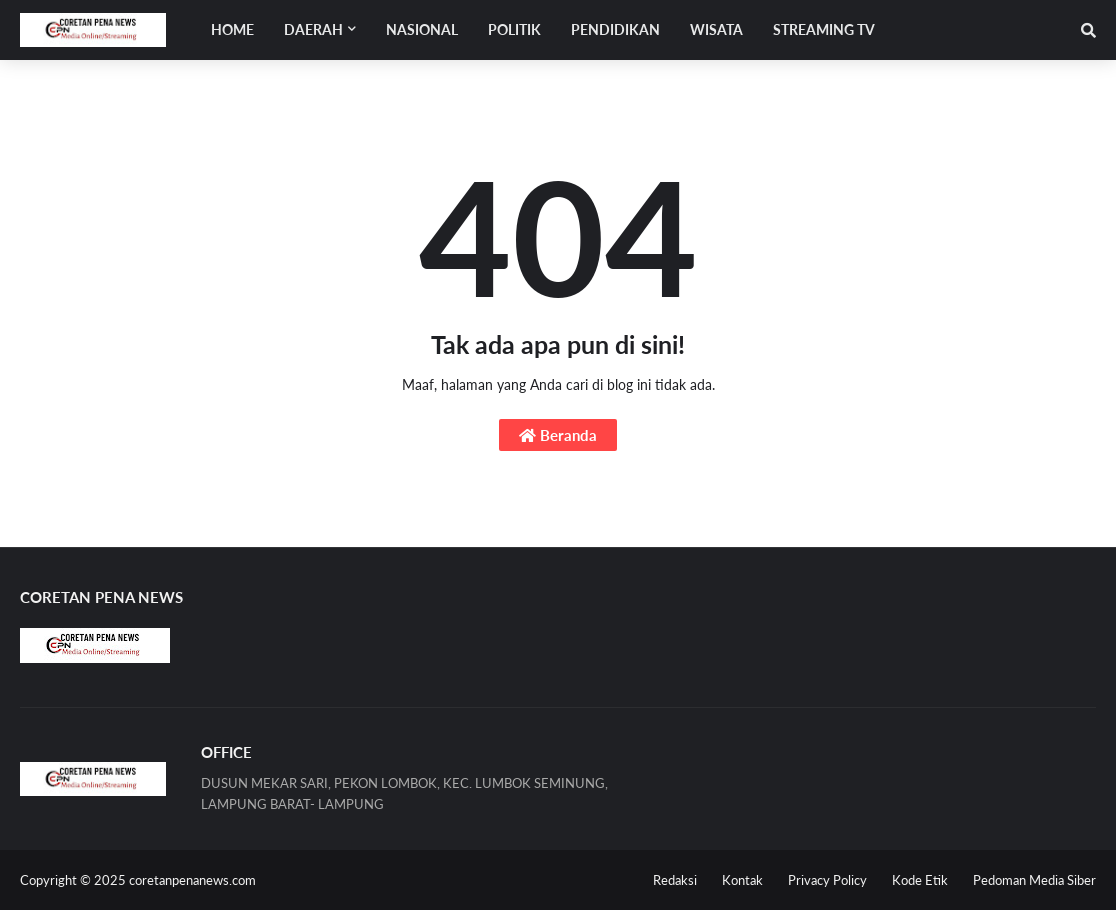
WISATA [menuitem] (716, 29)
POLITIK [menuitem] (514, 29)
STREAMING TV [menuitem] (824, 29)
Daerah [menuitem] (313, 29)
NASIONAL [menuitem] (422, 29)
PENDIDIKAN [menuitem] (615, 29)
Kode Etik (920, 880)
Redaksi (675, 880)
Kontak (742, 880)
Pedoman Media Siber (1034, 880)
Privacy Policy (827, 880)
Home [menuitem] (232, 29)
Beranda (558, 435)
